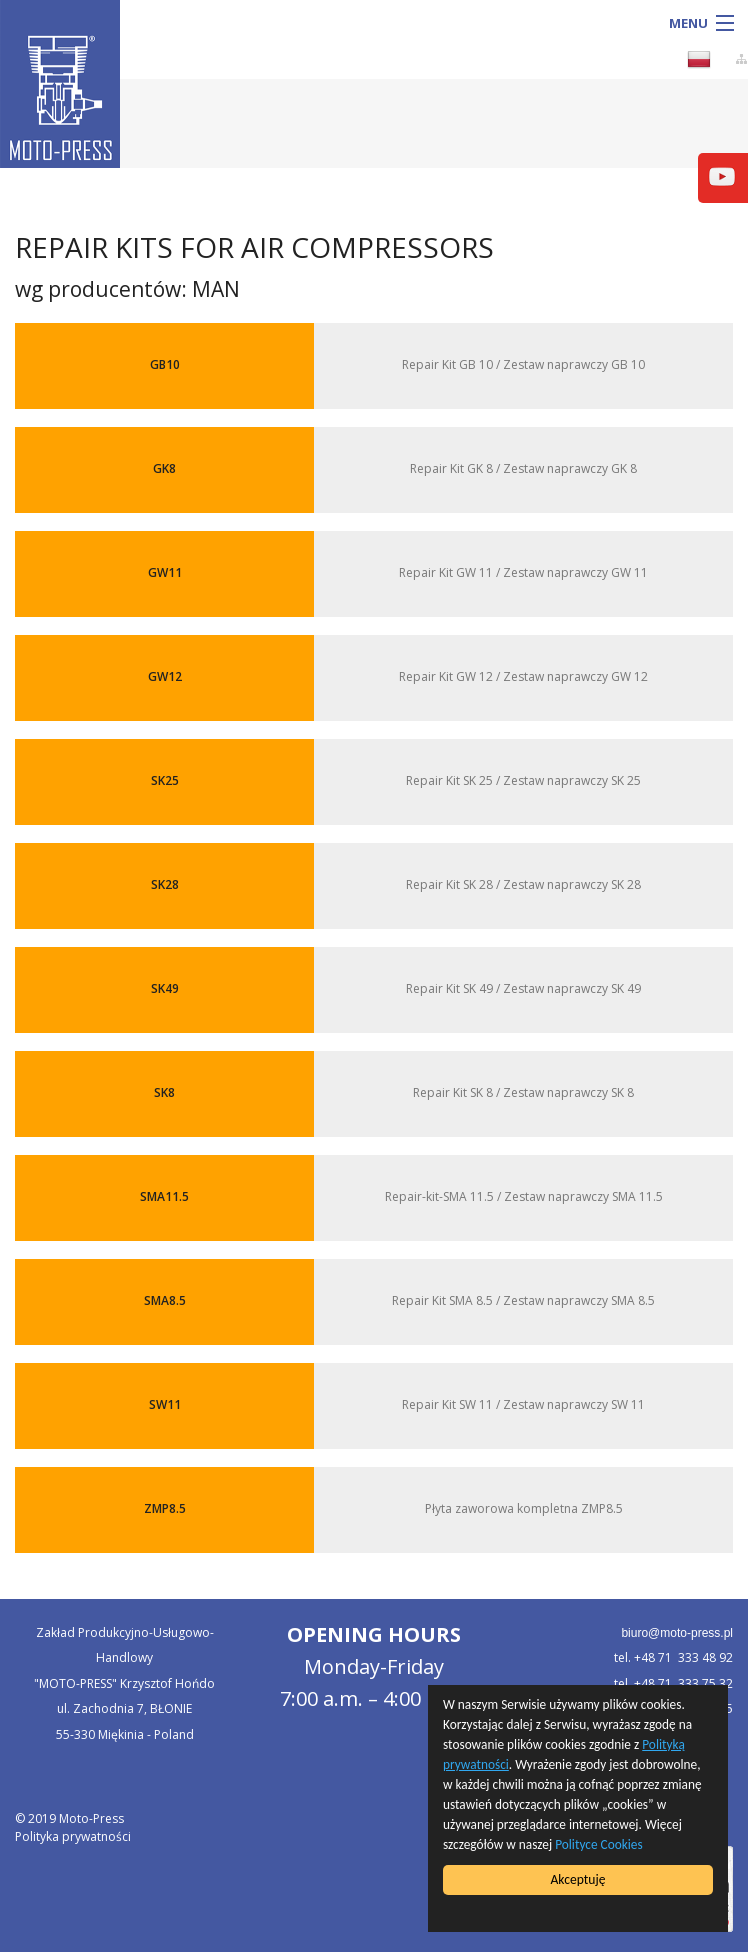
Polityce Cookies (601, 1844)
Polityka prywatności (73, 1836)
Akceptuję (577, 1879)
